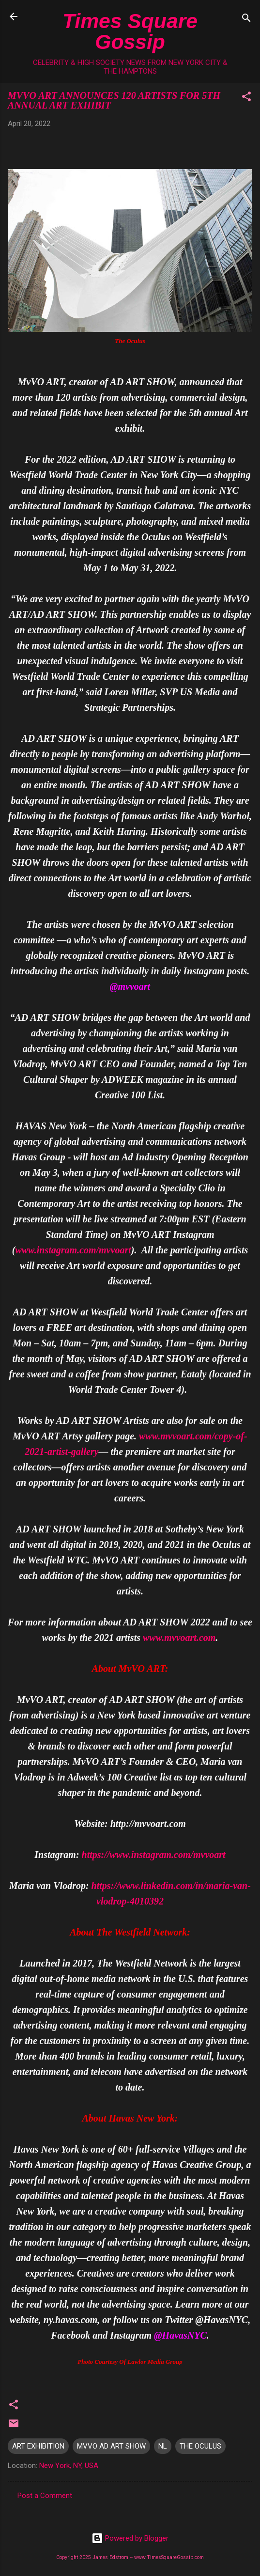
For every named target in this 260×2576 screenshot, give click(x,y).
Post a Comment (44, 2495)
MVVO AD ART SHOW (111, 2446)
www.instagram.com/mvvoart (73, 1250)
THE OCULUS (200, 2446)
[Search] (246, 19)
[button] (246, 98)
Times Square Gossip (130, 31)
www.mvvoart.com (179, 1637)
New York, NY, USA (68, 2465)
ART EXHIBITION (38, 2446)
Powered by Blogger (130, 2538)
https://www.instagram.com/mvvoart (154, 1854)
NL (162, 2446)
